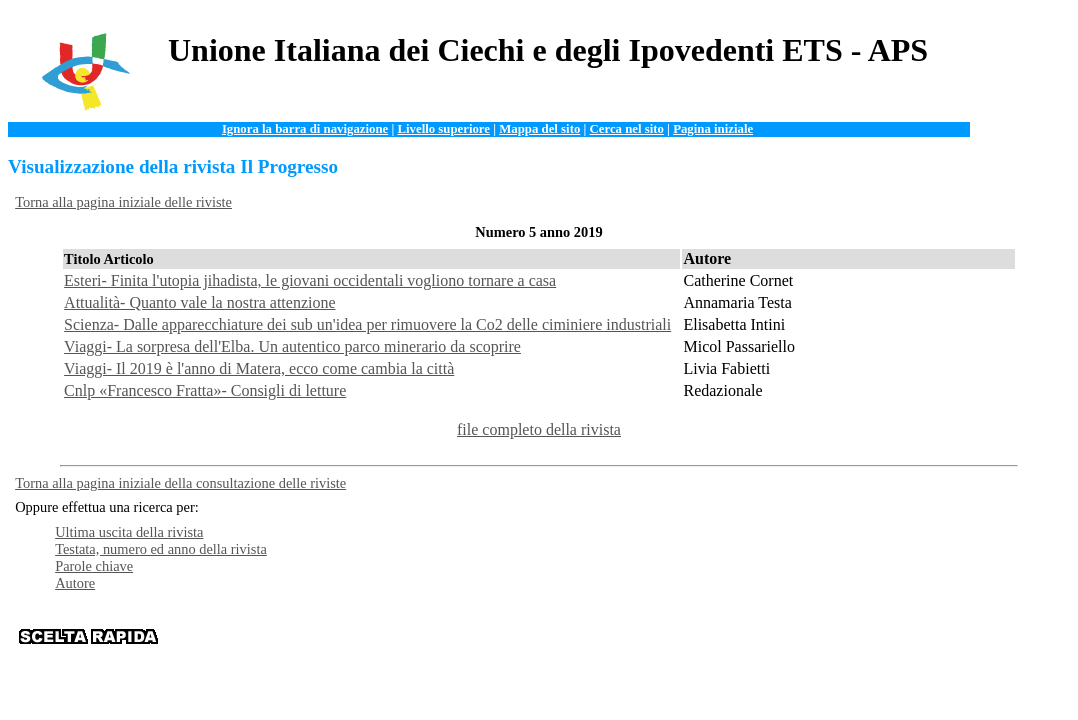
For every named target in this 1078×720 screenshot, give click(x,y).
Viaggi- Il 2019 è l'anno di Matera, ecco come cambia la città (259, 368)
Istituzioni (805, 636)
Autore (75, 583)
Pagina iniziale (713, 129)
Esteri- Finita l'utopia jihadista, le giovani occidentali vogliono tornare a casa (310, 280)
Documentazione (601, 636)
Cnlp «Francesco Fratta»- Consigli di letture (205, 390)
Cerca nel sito (627, 129)
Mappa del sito (539, 129)
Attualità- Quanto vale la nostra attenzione (199, 302)
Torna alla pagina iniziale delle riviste (123, 202)
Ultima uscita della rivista (129, 532)
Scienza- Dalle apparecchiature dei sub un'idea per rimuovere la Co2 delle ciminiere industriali (367, 324)
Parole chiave (94, 566)
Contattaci (872, 636)
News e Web (736, 636)
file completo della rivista (539, 429)
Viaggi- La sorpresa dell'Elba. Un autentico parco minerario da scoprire (292, 346)
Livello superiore (443, 129)
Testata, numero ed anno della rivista (161, 549)
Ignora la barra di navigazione (305, 129)
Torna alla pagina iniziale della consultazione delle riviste (180, 483)
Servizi (675, 636)
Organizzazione (503, 636)
